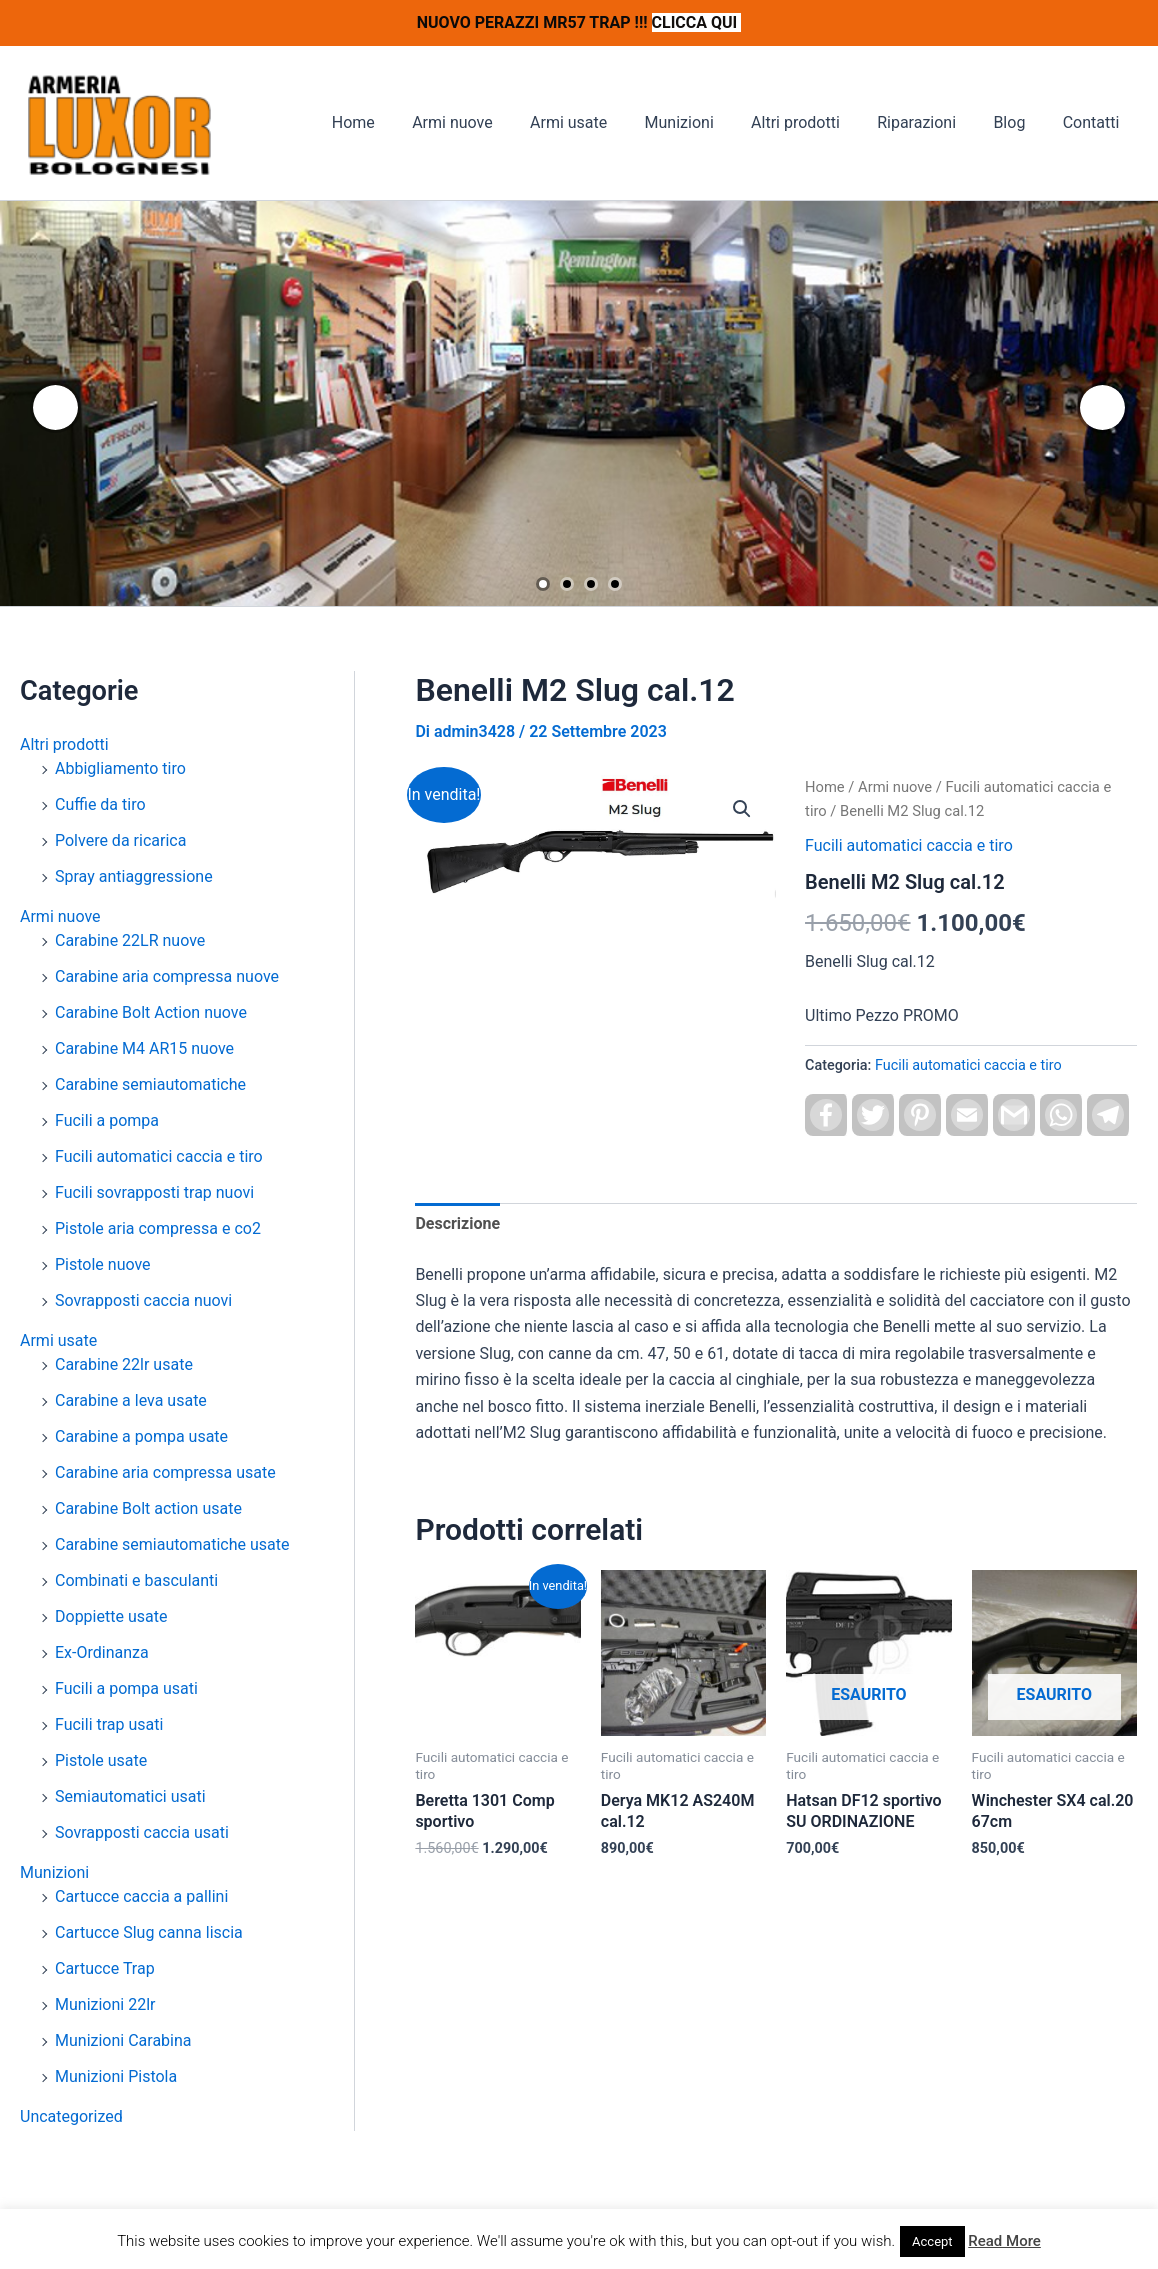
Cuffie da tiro (100, 804)
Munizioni (702, 122)
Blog (1017, 122)
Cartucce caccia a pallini (141, 1896)
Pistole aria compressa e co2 (158, 1228)
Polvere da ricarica (120, 840)
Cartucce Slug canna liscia (149, 1932)
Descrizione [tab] (457, 1223)
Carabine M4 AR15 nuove (144, 1048)
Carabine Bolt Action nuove (151, 1012)
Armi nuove (487, 122)
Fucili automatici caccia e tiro (159, 1156)
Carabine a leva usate (131, 1400)
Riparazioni (929, 122)
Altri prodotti (814, 122)
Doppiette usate (111, 1616)
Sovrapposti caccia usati (142, 1832)
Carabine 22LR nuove (130, 940)
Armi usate (597, 122)
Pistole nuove (103, 1264)
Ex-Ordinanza (102, 1652)
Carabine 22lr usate (124, 1364)
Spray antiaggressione (134, 876)
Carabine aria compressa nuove (167, 976)
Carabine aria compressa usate (165, 1472)
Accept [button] (932, 2241)
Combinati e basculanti (136, 1580)
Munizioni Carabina (123, 2040)
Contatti (1093, 122)
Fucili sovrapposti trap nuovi (154, 1192)
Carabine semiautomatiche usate (172, 1544)
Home (393, 122)
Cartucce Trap (105, 1968)
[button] (742, 809)
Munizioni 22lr (105, 2004)
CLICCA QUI (697, 22)
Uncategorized (71, 2116)
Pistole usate (101, 1760)
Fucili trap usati (109, 1724)
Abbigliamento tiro (120, 768)
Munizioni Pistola (116, 2076)
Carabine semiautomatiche (150, 1084)
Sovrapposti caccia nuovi (143, 1300)
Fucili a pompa (107, 1120)
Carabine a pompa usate (141, 1436)
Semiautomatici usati (130, 1796)
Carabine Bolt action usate (148, 1508)
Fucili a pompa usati (126, 1688)
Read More (1004, 2241)
